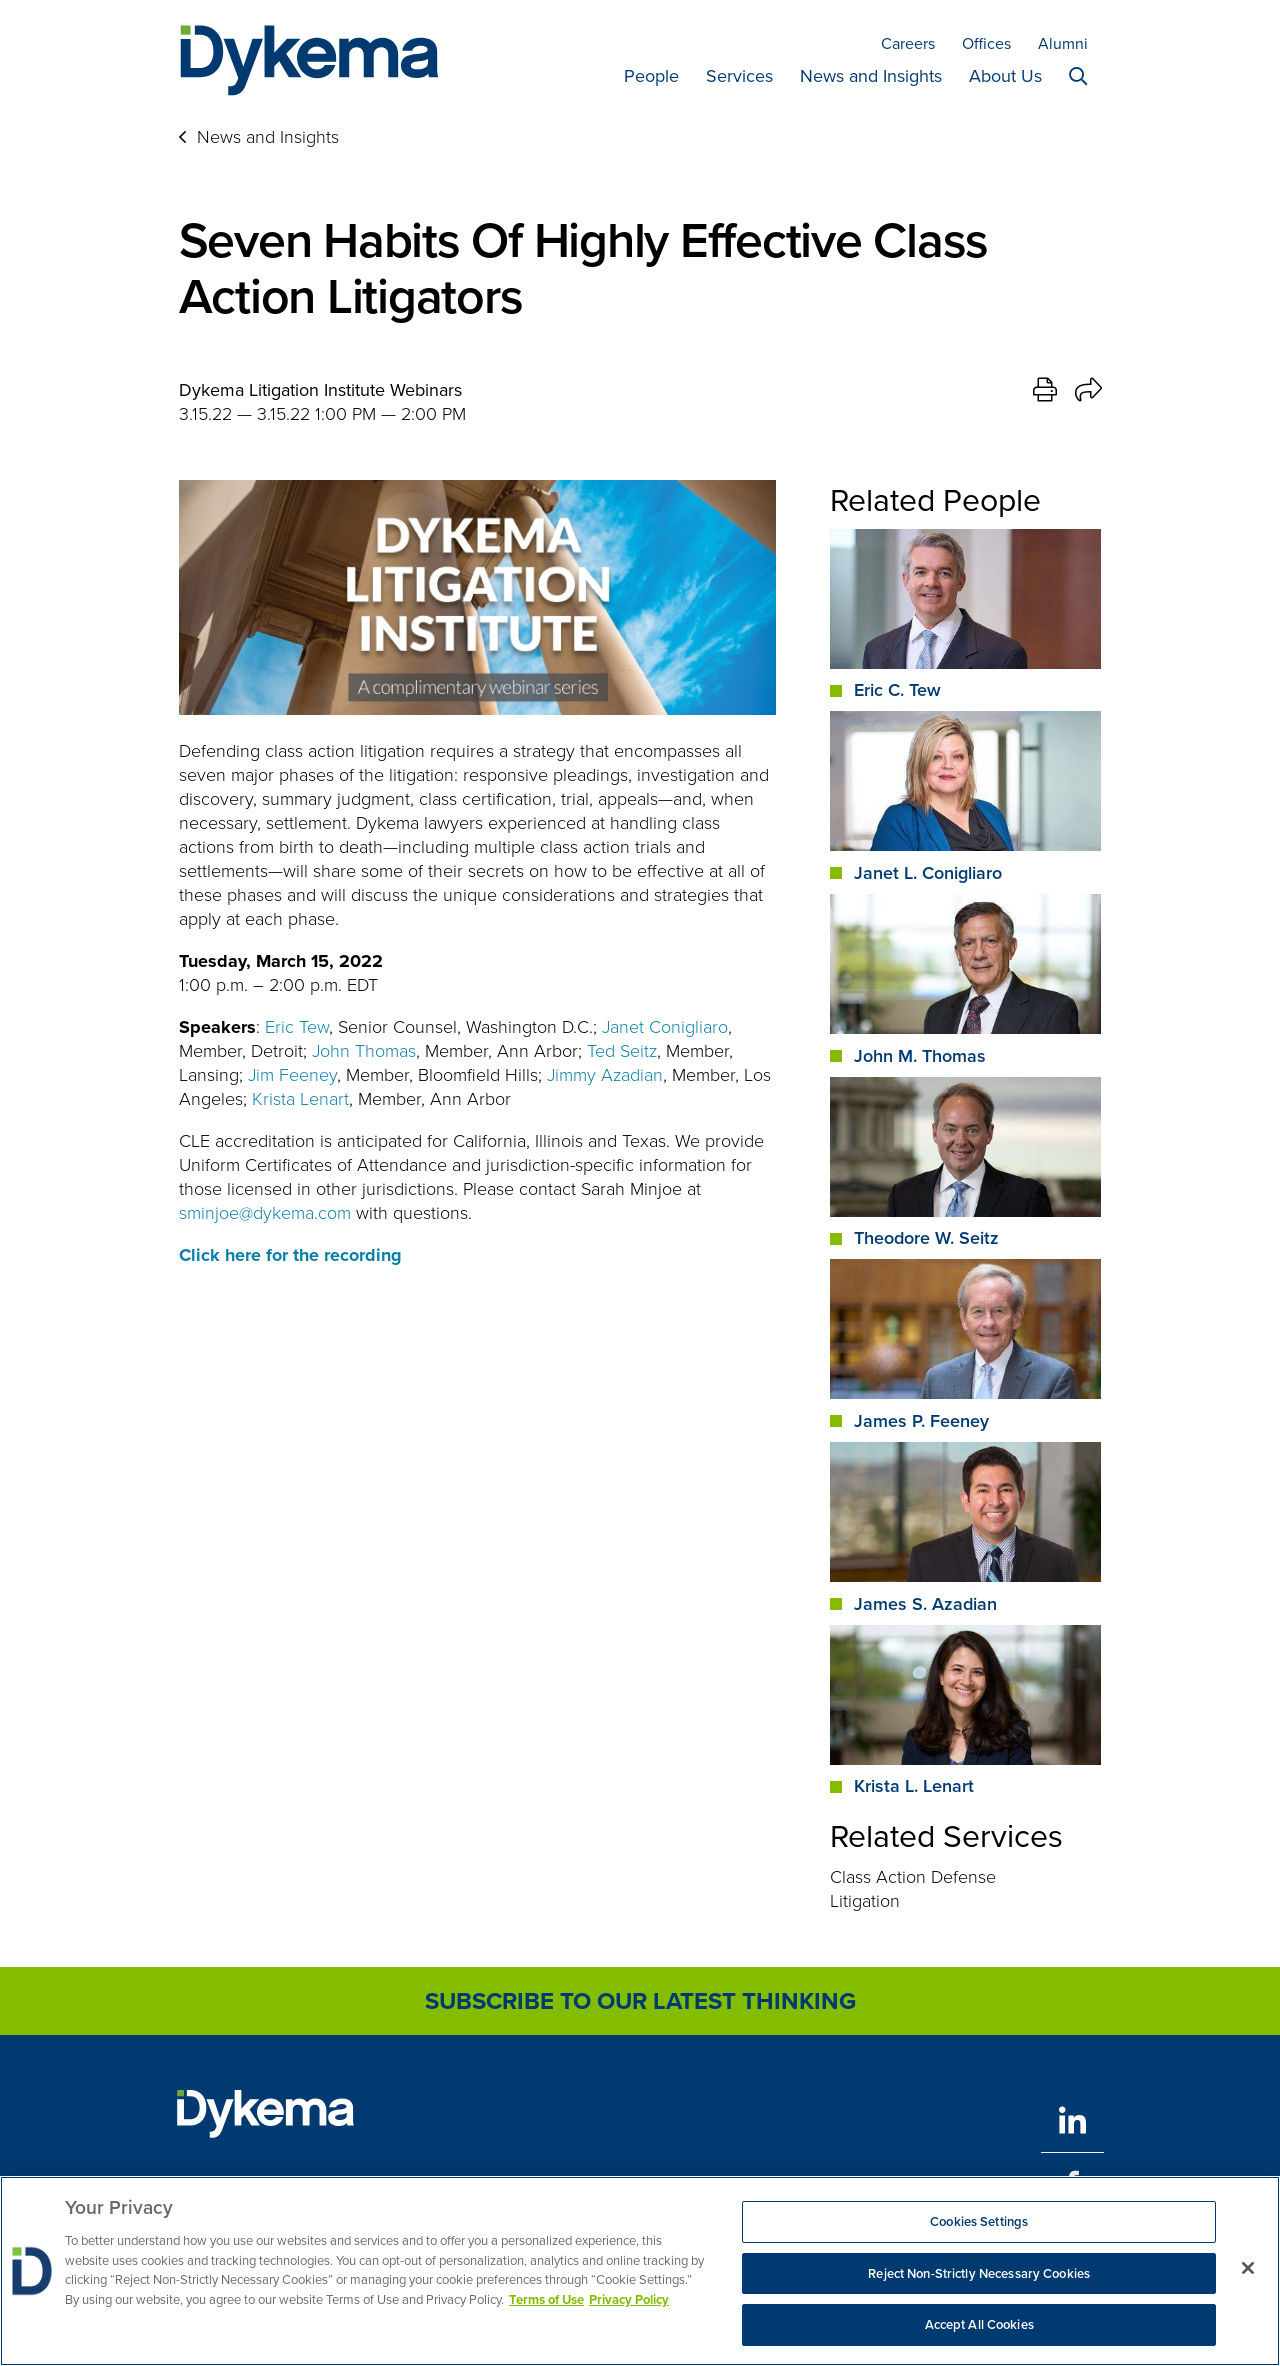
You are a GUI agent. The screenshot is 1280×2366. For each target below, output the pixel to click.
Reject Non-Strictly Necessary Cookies (979, 2274)
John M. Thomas (920, 1056)
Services (739, 76)
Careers (908, 43)
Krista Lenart (300, 1099)
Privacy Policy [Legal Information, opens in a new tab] (629, 2299)
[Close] (1248, 2269)
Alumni (1063, 43)
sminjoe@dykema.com (265, 1213)
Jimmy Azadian (605, 1075)
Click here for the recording (290, 1255)
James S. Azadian (925, 1604)
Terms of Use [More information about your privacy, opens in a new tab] (546, 2299)
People (651, 76)
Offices (986, 43)
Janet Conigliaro (665, 1027)
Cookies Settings (979, 2222)
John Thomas (364, 1051)
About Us (1005, 76)
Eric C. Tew (897, 690)
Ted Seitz (622, 1051)
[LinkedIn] (1072, 2120)
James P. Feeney (921, 1421)
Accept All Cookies (979, 2325)
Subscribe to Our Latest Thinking (640, 2001)
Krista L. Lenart (914, 1786)
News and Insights (871, 76)
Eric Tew (297, 1027)
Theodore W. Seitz (926, 1238)
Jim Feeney (292, 1075)
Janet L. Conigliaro (928, 873)
